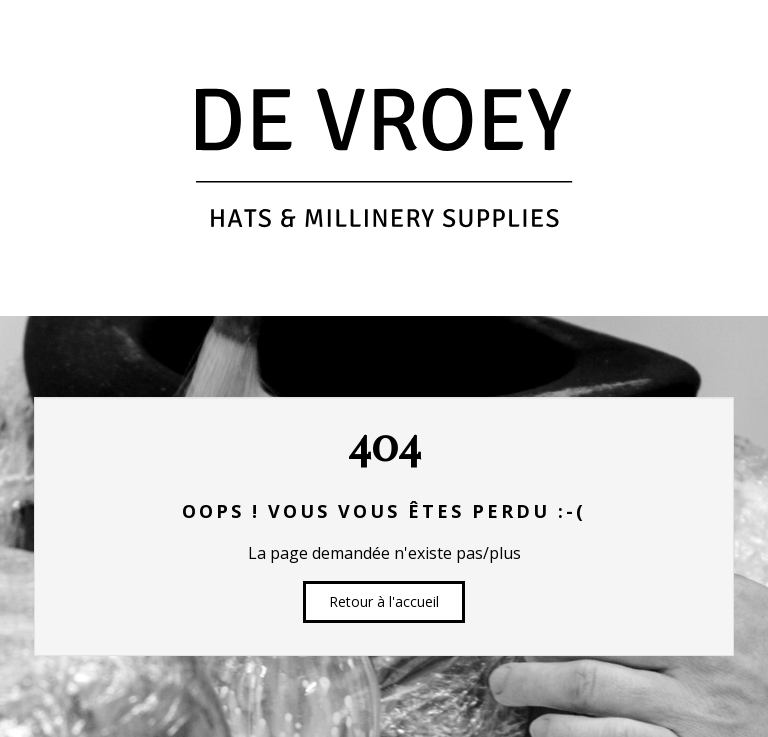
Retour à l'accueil (384, 601)
